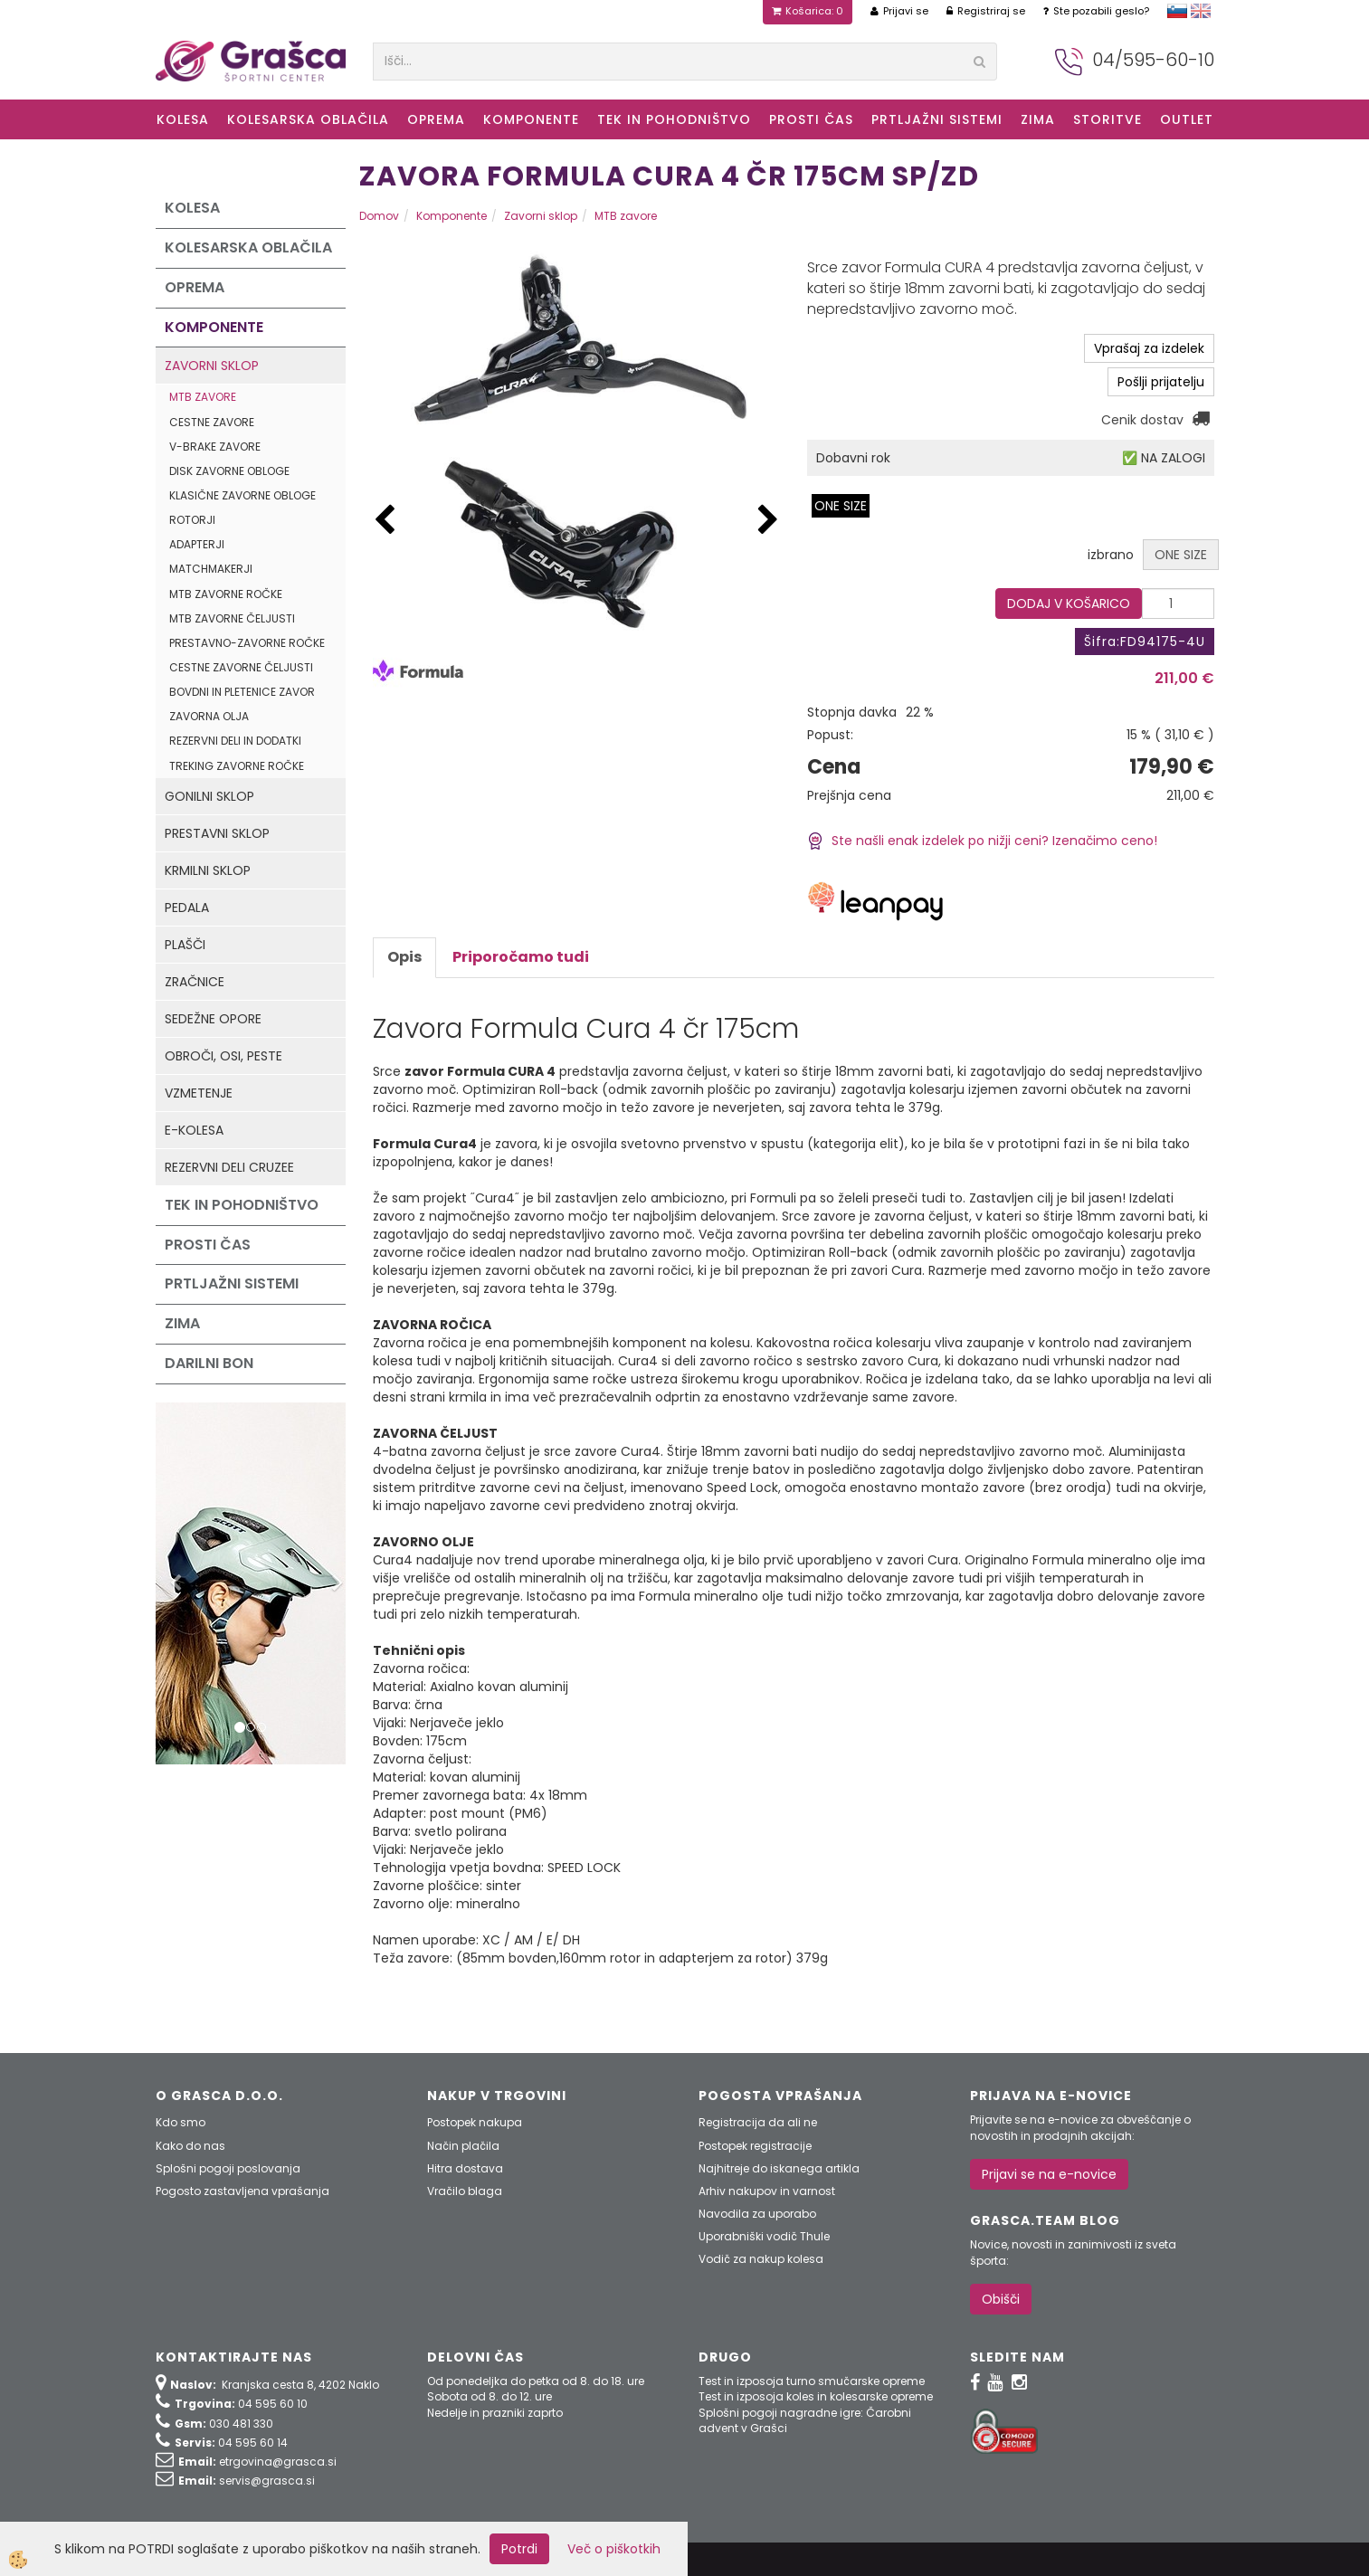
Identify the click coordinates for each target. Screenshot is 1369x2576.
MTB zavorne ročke (225, 594)
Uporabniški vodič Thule (764, 2236)
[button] (768, 521)
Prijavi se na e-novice (1049, 2174)
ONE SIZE (840, 506)
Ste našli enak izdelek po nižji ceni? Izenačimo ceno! (982, 841)
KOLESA (183, 119)
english (1201, 11)
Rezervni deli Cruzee (229, 1167)
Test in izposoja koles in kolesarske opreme (816, 2396)
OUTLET (1186, 119)
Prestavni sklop (217, 833)
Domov (379, 215)
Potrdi (519, 2549)
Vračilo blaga (464, 2191)
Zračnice (194, 982)
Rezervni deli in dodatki (235, 740)
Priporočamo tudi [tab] (520, 956)
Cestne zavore (211, 422)
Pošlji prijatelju (1160, 382)
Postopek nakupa (474, 2122)
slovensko (1177, 11)
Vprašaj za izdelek (1149, 348)
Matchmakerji (210, 568)
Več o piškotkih (614, 2549)
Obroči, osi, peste (223, 1056)
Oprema (436, 119)
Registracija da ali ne (758, 2122)
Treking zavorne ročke (236, 766)
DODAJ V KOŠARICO (1068, 603)
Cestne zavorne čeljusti (241, 667)
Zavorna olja (209, 716)
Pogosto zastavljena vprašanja (242, 2191)
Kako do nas (190, 2145)
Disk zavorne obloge (229, 471)
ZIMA (1038, 119)
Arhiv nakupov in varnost (767, 2191)
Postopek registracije (755, 2145)
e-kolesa (194, 1130)
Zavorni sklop (212, 365)
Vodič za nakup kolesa (761, 2259)
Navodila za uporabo (757, 2213)
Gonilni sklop (209, 796)
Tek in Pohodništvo (674, 119)
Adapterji (196, 544)
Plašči (185, 945)
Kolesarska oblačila (308, 119)
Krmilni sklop (208, 870)
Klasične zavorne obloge (242, 495)
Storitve (1107, 119)
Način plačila (463, 2145)
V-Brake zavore (215, 446)
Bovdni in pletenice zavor (242, 691)
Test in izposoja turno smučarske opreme (812, 2381)
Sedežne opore (213, 1019)
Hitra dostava (465, 2168)
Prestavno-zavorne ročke (247, 643)
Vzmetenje (199, 1093)
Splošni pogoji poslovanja (228, 2168)
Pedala (187, 907)
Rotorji (192, 520)
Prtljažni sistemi (937, 119)
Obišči (1001, 2299)
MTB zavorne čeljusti (232, 618)
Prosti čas (811, 119)
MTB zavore (202, 396)
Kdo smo (180, 2122)
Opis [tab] (404, 956)
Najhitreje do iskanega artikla (779, 2168)
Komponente (531, 119)
